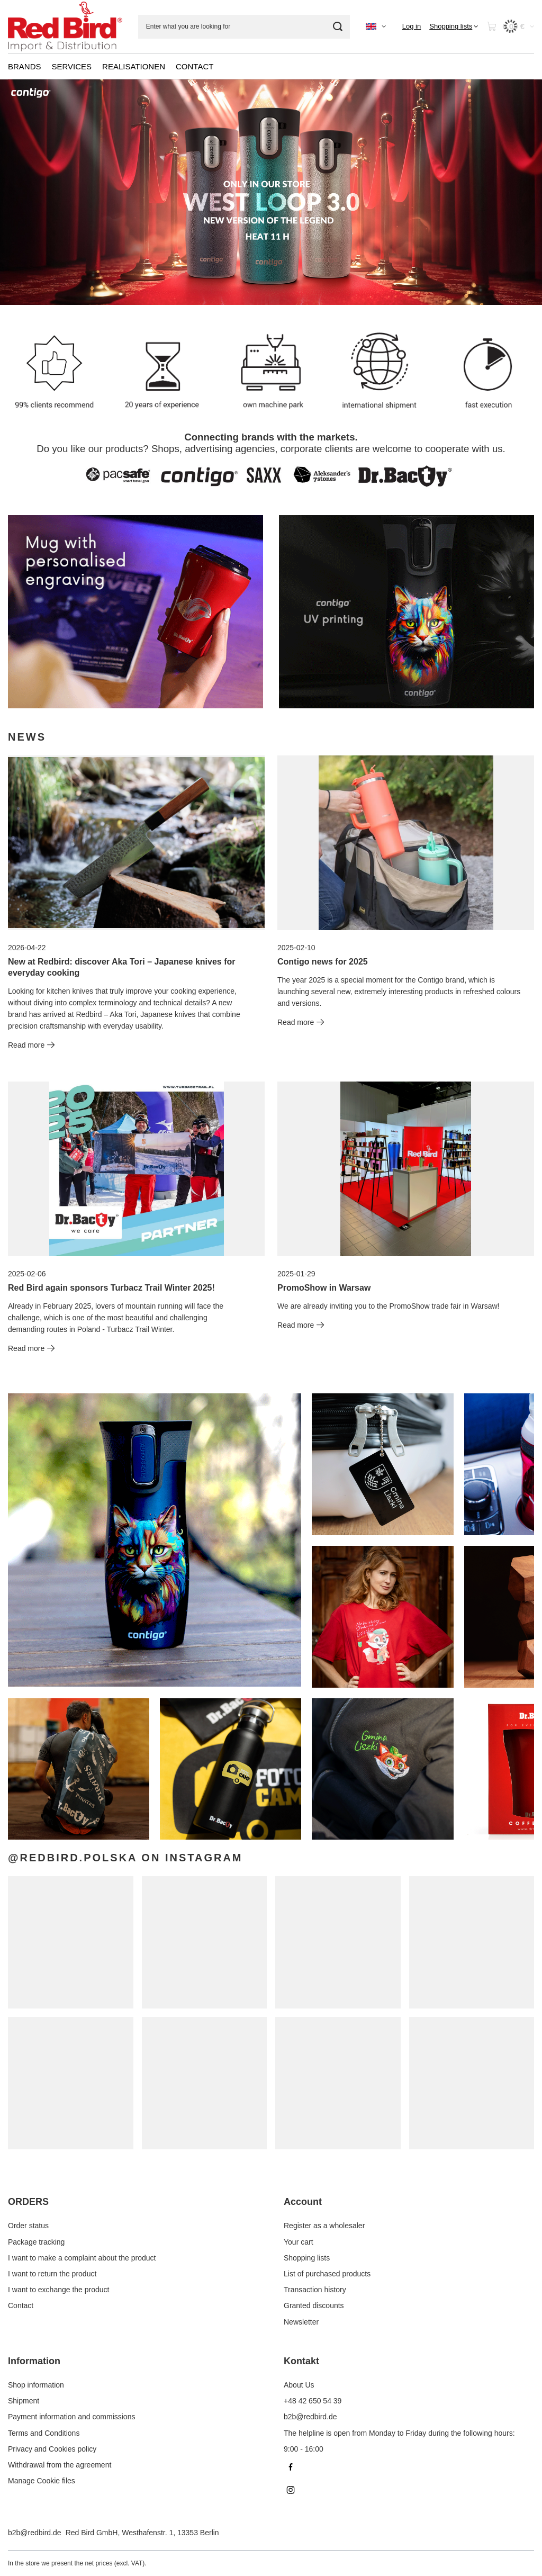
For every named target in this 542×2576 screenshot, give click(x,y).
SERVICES (72, 66)
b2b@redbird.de (34, 2532)
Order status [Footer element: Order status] (28, 2225)
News (27, 737)
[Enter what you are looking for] (244, 27)
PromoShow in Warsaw (324, 1287)
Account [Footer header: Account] (303, 2201)
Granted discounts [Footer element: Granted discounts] (314, 2305)
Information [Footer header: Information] (34, 2361)
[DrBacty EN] (135, 611)
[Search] (338, 27)
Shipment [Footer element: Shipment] (23, 2401)
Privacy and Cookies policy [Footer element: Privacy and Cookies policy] (52, 2449)
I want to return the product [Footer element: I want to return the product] (52, 2273)
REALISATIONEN (133, 66)
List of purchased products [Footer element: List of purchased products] (327, 2273)
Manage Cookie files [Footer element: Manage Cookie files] (41, 2480)
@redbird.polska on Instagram (125, 1857)
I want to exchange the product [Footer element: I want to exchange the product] (58, 2289)
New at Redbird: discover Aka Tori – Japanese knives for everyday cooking (121, 967)
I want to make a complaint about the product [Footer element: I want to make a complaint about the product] (82, 2258)
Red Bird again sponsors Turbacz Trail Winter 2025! (111, 1287)
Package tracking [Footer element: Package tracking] (36, 2242)
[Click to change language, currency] (376, 26)
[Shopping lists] (453, 26)
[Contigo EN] (406, 611)
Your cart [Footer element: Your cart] (298, 2242)
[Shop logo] (65, 26)
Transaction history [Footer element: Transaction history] (315, 2289)
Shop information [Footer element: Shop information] (36, 2385)
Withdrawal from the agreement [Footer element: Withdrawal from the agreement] (59, 2465)
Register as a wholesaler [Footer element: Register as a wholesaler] (324, 2225)
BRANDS (24, 66)
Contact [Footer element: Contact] (20, 2305)
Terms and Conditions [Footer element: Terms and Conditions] (43, 2433)
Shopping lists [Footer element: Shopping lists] (307, 2258)
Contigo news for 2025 (322, 961)
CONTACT (194, 66)
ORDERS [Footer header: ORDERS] (28, 2201)
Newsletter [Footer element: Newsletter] (301, 2322)
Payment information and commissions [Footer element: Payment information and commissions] (71, 2416)
